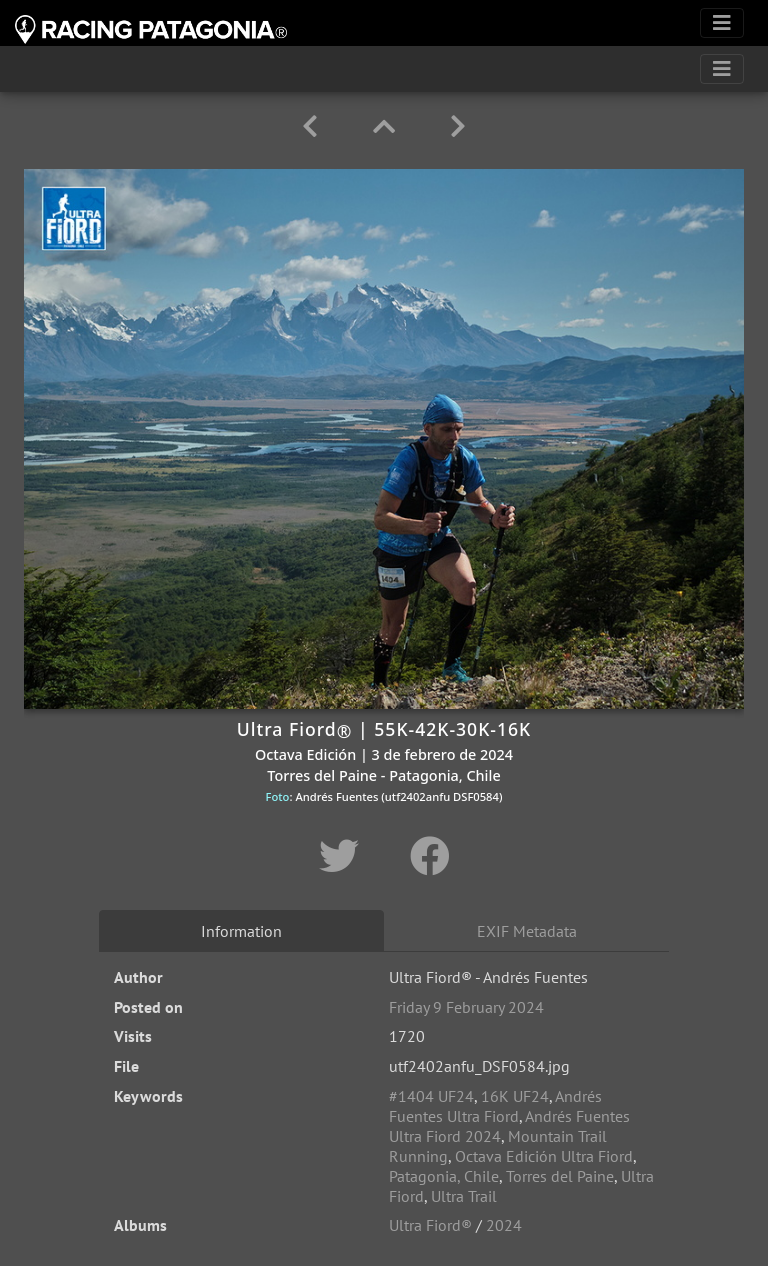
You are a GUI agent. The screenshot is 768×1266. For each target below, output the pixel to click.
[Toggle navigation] (722, 23)
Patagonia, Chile (444, 1176)
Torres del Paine (560, 1176)
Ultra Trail (464, 1196)
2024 (504, 1225)
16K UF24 (515, 1096)
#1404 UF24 (431, 1096)
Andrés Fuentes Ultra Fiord (495, 1106)
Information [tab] (241, 931)
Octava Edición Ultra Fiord (544, 1156)
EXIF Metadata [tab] (527, 931)
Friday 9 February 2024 (466, 1007)
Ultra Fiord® (430, 1225)
